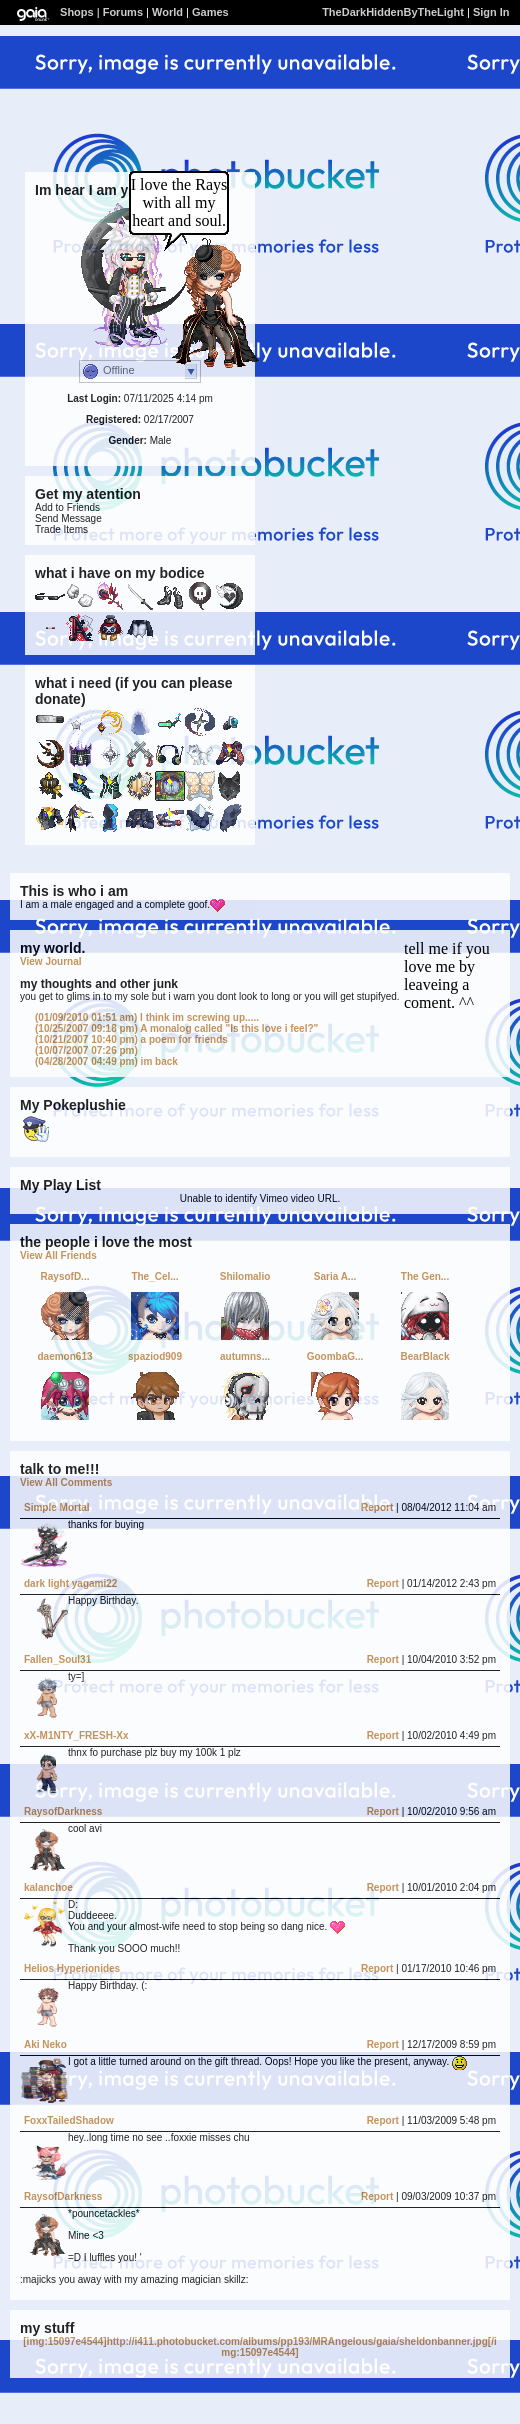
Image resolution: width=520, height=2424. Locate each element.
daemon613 (64, 1356)
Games (210, 12)
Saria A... (335, 1276)
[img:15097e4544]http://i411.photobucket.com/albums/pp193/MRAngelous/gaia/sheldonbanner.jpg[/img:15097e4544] (259, 2347)
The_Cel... (154, 1276)
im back (106, 1061)
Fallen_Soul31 (57, 1659)
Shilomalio (245, 1276)
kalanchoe (48, 1887)
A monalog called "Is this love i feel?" (176, 1028)
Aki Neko (45, 2044)
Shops (77, 12)
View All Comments (66, 1482)
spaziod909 (155, 1356)
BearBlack (425, 1356)
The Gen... (425, 1276)
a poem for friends (131, 1039)
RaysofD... (65, 1276)
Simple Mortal (57, 1507)
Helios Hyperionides (72, 1968)
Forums (123, 12)
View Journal (51, 961)
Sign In (491, 12)
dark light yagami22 (70, 1583)
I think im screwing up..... (147, 1017)
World (167, 12)
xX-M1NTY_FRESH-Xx (76, 1735)
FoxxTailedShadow (69, 2120)
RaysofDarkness (63, 1811)
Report (377, 1507)
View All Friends (58, 1255)
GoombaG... (335, 1356)
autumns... (245, 1356)
